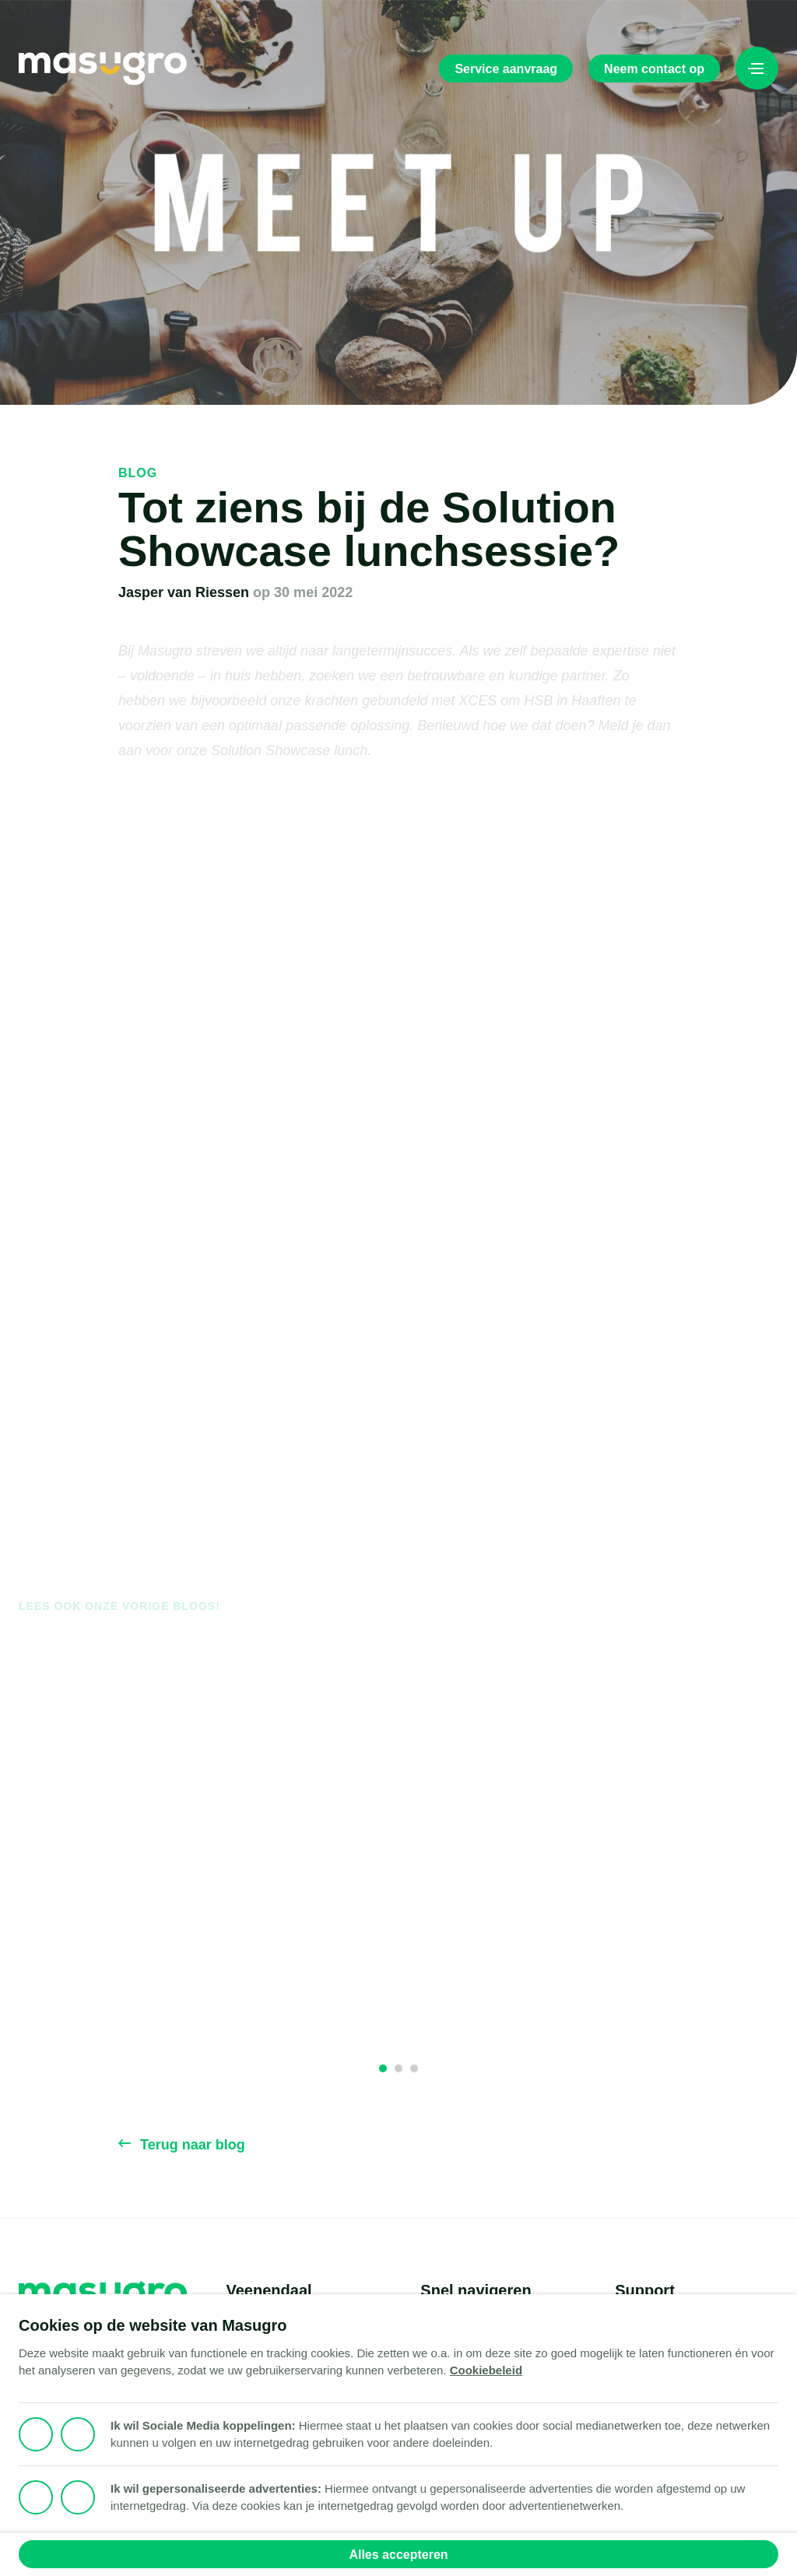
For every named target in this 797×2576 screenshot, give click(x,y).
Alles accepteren (398, 2554)
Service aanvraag (506, 69)
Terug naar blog (181, 2145)
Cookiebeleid (486, 2370)
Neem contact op (654, 69)
